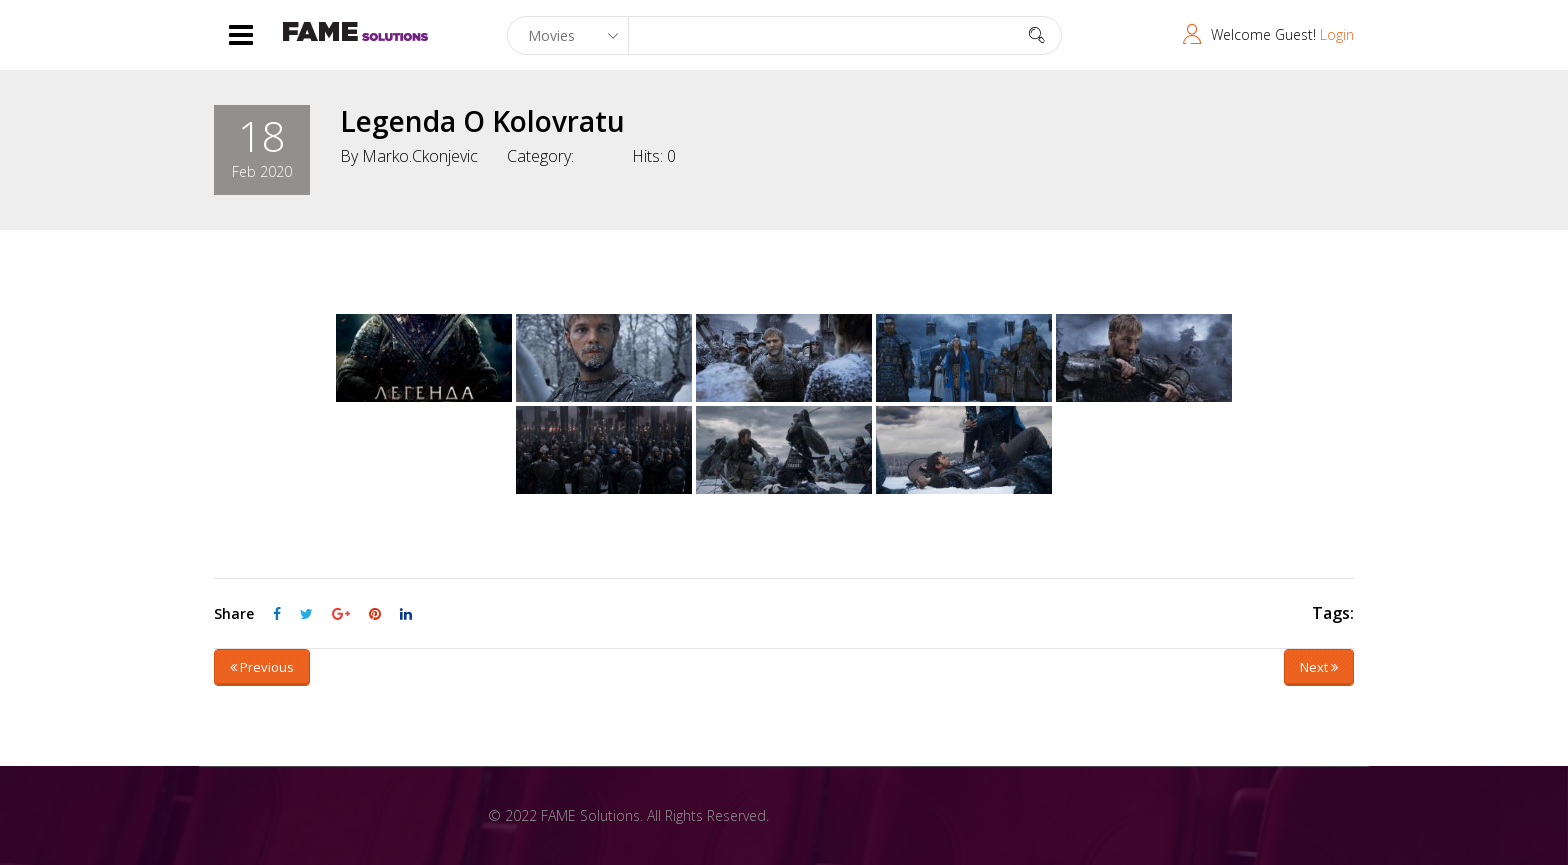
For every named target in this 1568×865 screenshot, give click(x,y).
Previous (262, 667)
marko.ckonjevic (420, 156)
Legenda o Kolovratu (482, 121)
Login (1337, 34)
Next (1319, 667)
